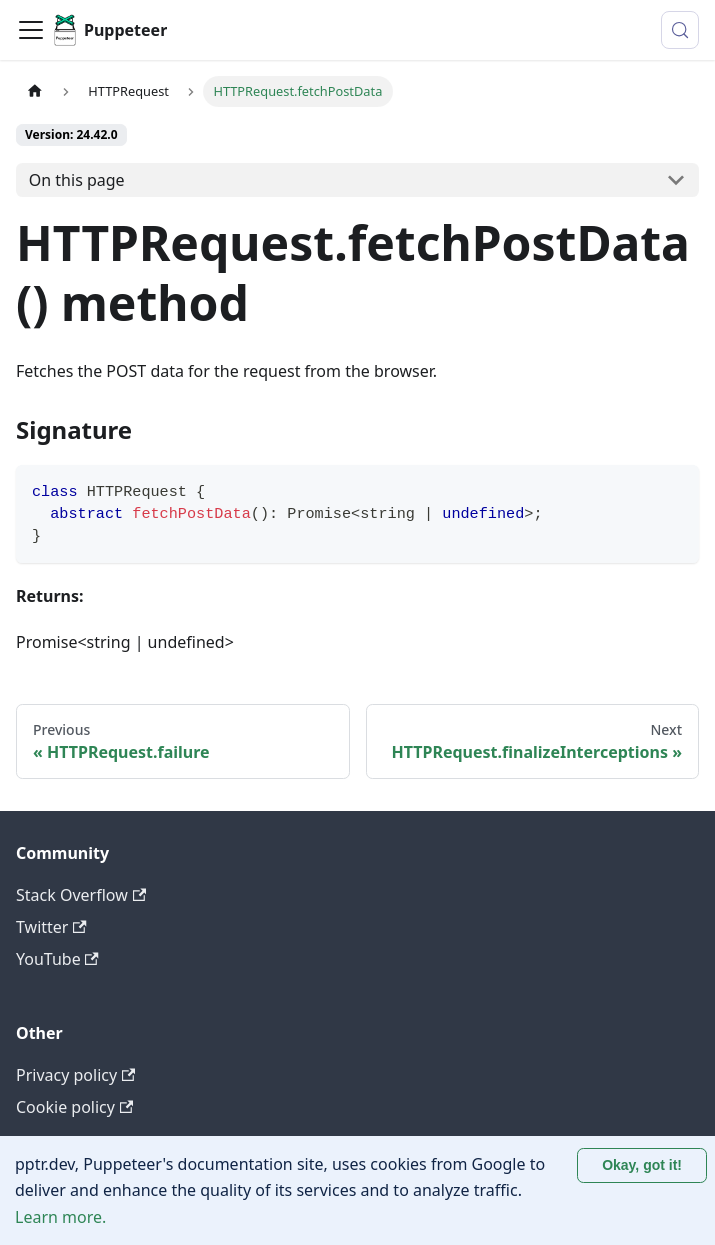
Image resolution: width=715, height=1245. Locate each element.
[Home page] (35, 91)
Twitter (51, 927)
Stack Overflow (81, 895)
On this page (77, 180)
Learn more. (60, 1217)
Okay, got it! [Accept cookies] (642, 1165)
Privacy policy (75, 1075)
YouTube (57, 959)
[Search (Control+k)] (680, 30)
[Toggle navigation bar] (31, 30)
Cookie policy (74, 1107)
